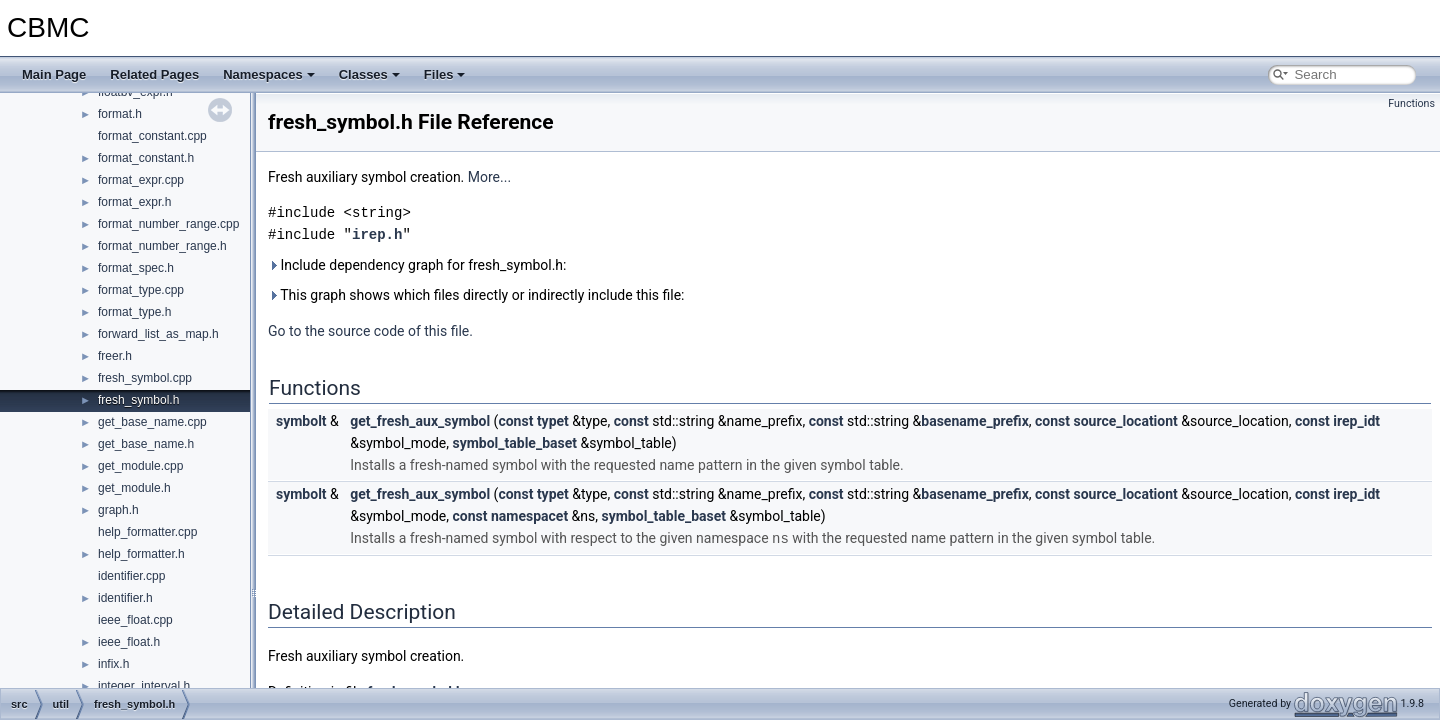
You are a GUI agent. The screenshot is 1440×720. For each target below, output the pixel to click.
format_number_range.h (162, 246)
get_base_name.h (146, 444)
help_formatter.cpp (147, 532)
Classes (369, 74)
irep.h (377, 234)
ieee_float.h (129, 642)
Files (445, 74)
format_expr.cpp (141, 180)
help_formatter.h (141, 554)
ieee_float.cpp (135, 620)
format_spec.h (136, 268)
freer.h (115, 356)
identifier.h (125, 598)
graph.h (118, 510)
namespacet (529, 516)
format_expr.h (134, 202)
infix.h (113, 664)
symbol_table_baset (514, 443)
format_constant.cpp (152, 136)
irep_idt (1356, 421)
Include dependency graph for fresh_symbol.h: (417, 265)
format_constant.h (146, 158)
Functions (1411, 103)
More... (489, 177)
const (515, 421)
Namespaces (269, 74)
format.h (120, 114)
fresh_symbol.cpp (145, 378)
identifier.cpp (131, 576)
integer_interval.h (144, 686)
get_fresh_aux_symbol (420, 421)
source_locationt (1125, 421)
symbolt (301, 421)
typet (553, 421)
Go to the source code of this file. (370, 331)
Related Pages (154, 74)
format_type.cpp (141, 290)
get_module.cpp (140, 466)
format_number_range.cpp (168, 224)
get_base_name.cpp (152, 422)
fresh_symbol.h (138, 400)
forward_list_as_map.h (158, 334)
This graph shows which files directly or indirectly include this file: (476, 295)
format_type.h (134, 312)
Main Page (54, 74)
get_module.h (134, 488)
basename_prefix (974, 421)
